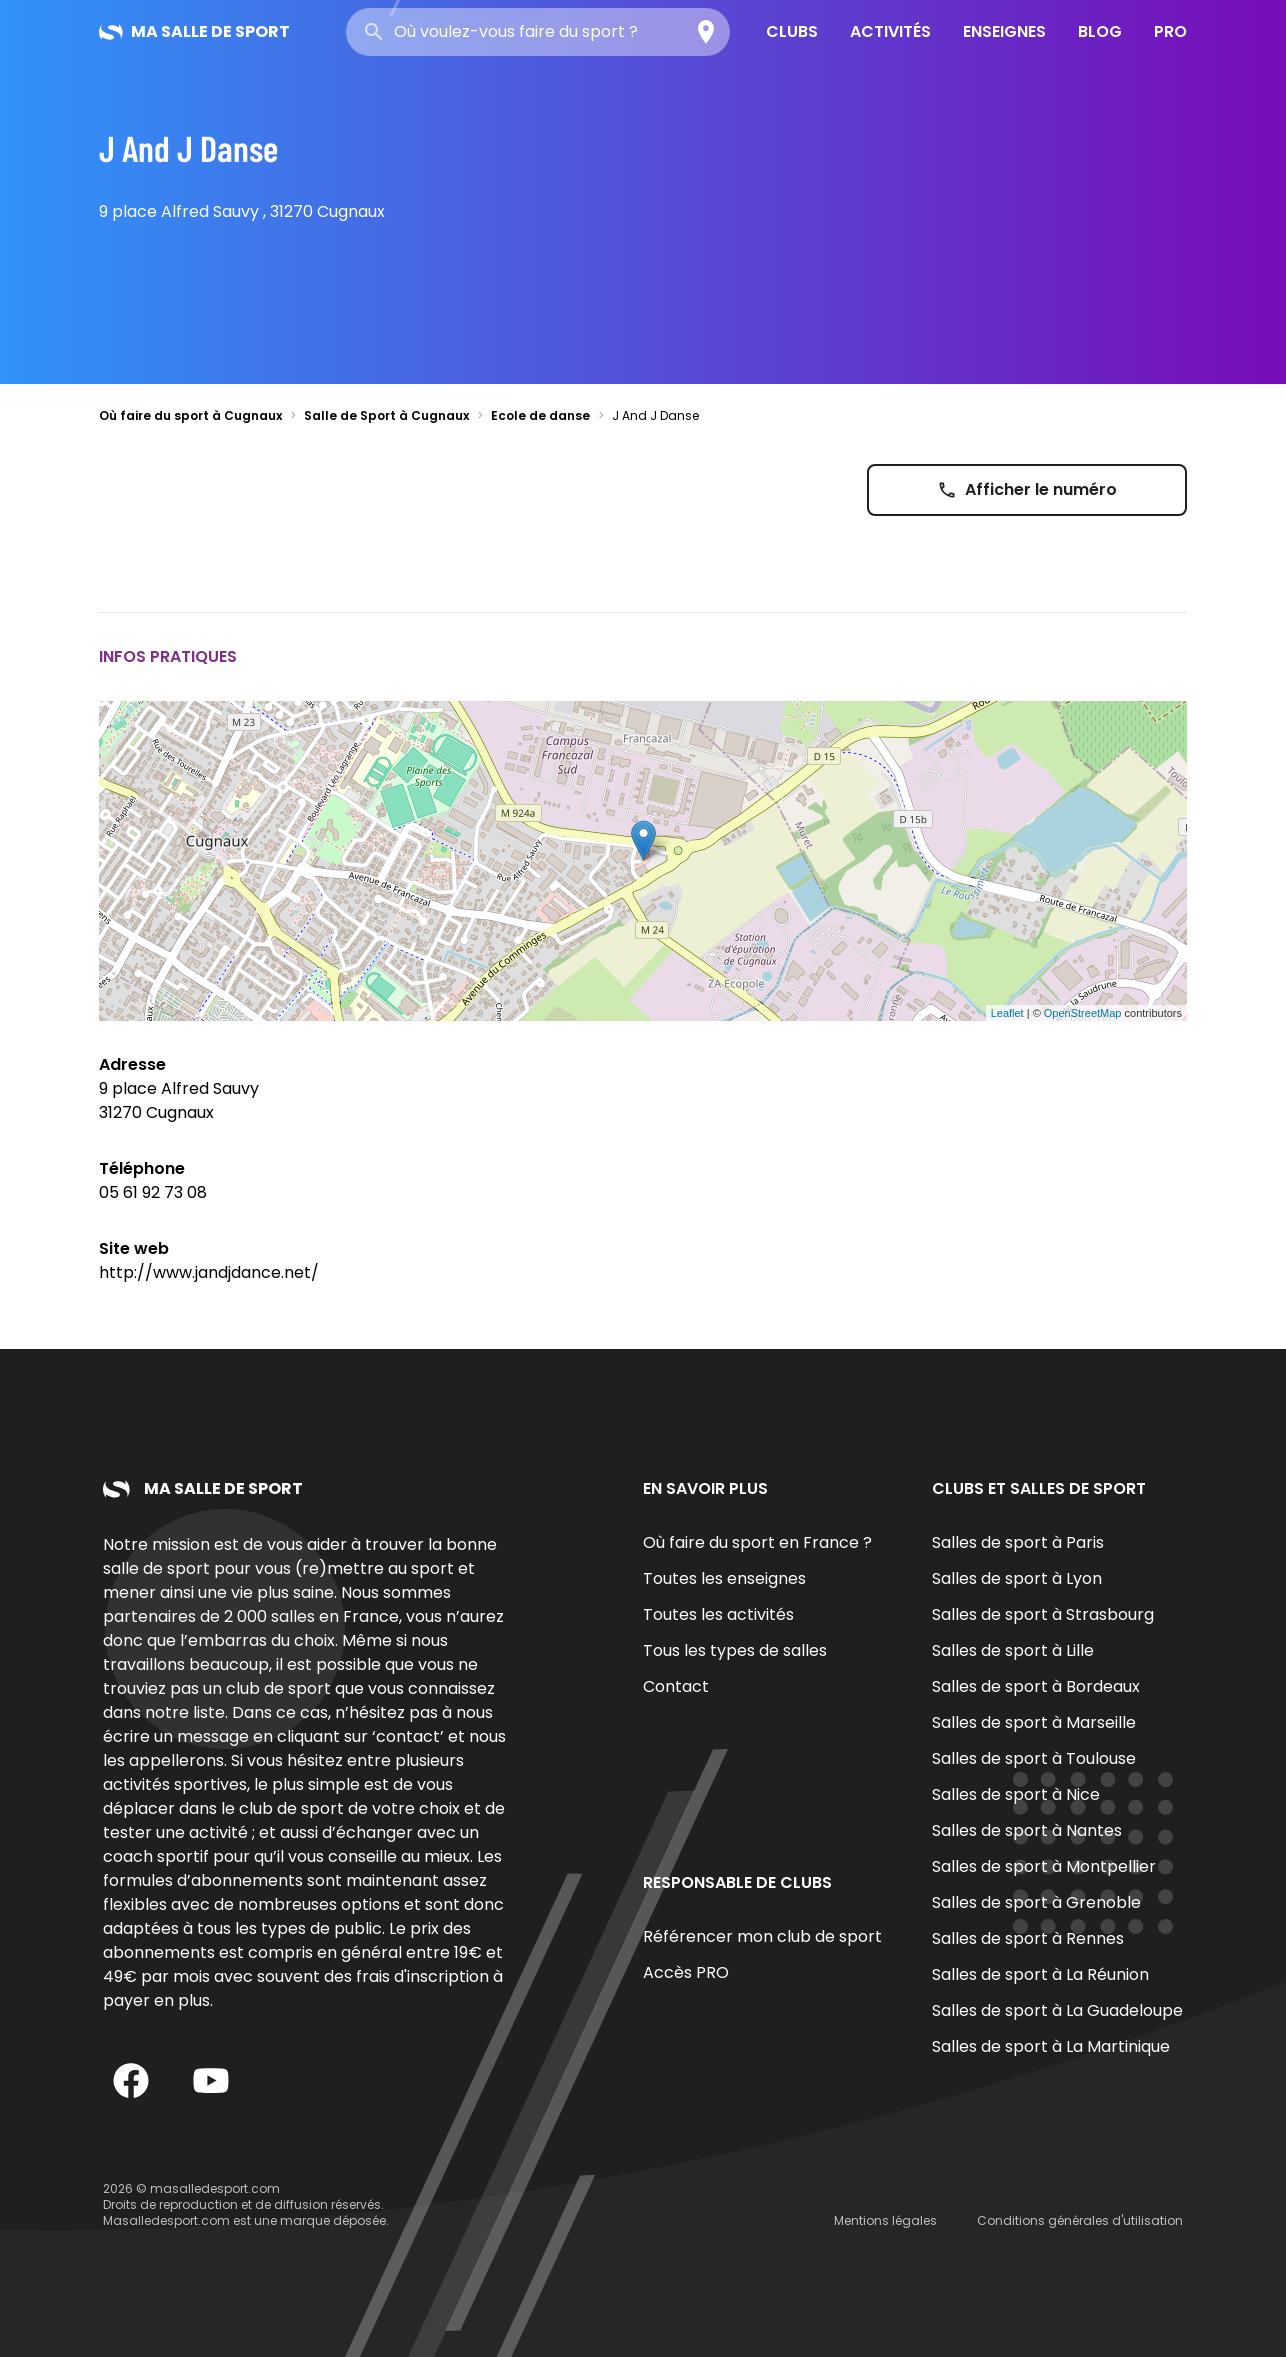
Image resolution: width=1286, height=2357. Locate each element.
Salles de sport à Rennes (1028, 1938)
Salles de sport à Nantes (1027, 1830)
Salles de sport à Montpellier (1044, 1866)
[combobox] (538, 32)
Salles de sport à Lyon (1017, 1578)
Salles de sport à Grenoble (1036, 1902)
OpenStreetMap (1083, 1013)
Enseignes (1004, 31)
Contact (676, 1686)
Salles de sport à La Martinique (1051, 2046)
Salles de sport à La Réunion (1040, 1974)
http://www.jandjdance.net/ (209, 1272)
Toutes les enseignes (724, 1578)
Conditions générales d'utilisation (1080, 2220)
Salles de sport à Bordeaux (1036, 1686)
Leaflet (1007, 1013)
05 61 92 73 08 (153, 1192)
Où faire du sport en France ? (757, 1542)
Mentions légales (885, 2220)
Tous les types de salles (735, 1650)
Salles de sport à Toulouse (1034, 1758)
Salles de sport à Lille (1013, 1650)
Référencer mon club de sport (762, 1936)
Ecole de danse (540, 415)
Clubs (792, 31)
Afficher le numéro (1027, 489)
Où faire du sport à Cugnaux (190, 415)
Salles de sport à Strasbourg (1043, 1614)
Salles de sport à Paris (1018, 1542)
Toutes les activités (718, 1614)
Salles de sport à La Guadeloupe (1057, 2010)
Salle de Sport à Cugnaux (386, 415)
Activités (890, 31)
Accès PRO (686, 1972)
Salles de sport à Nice (1016, 1794)
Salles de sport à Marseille (1034, 1722)
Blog (1100, 31)
